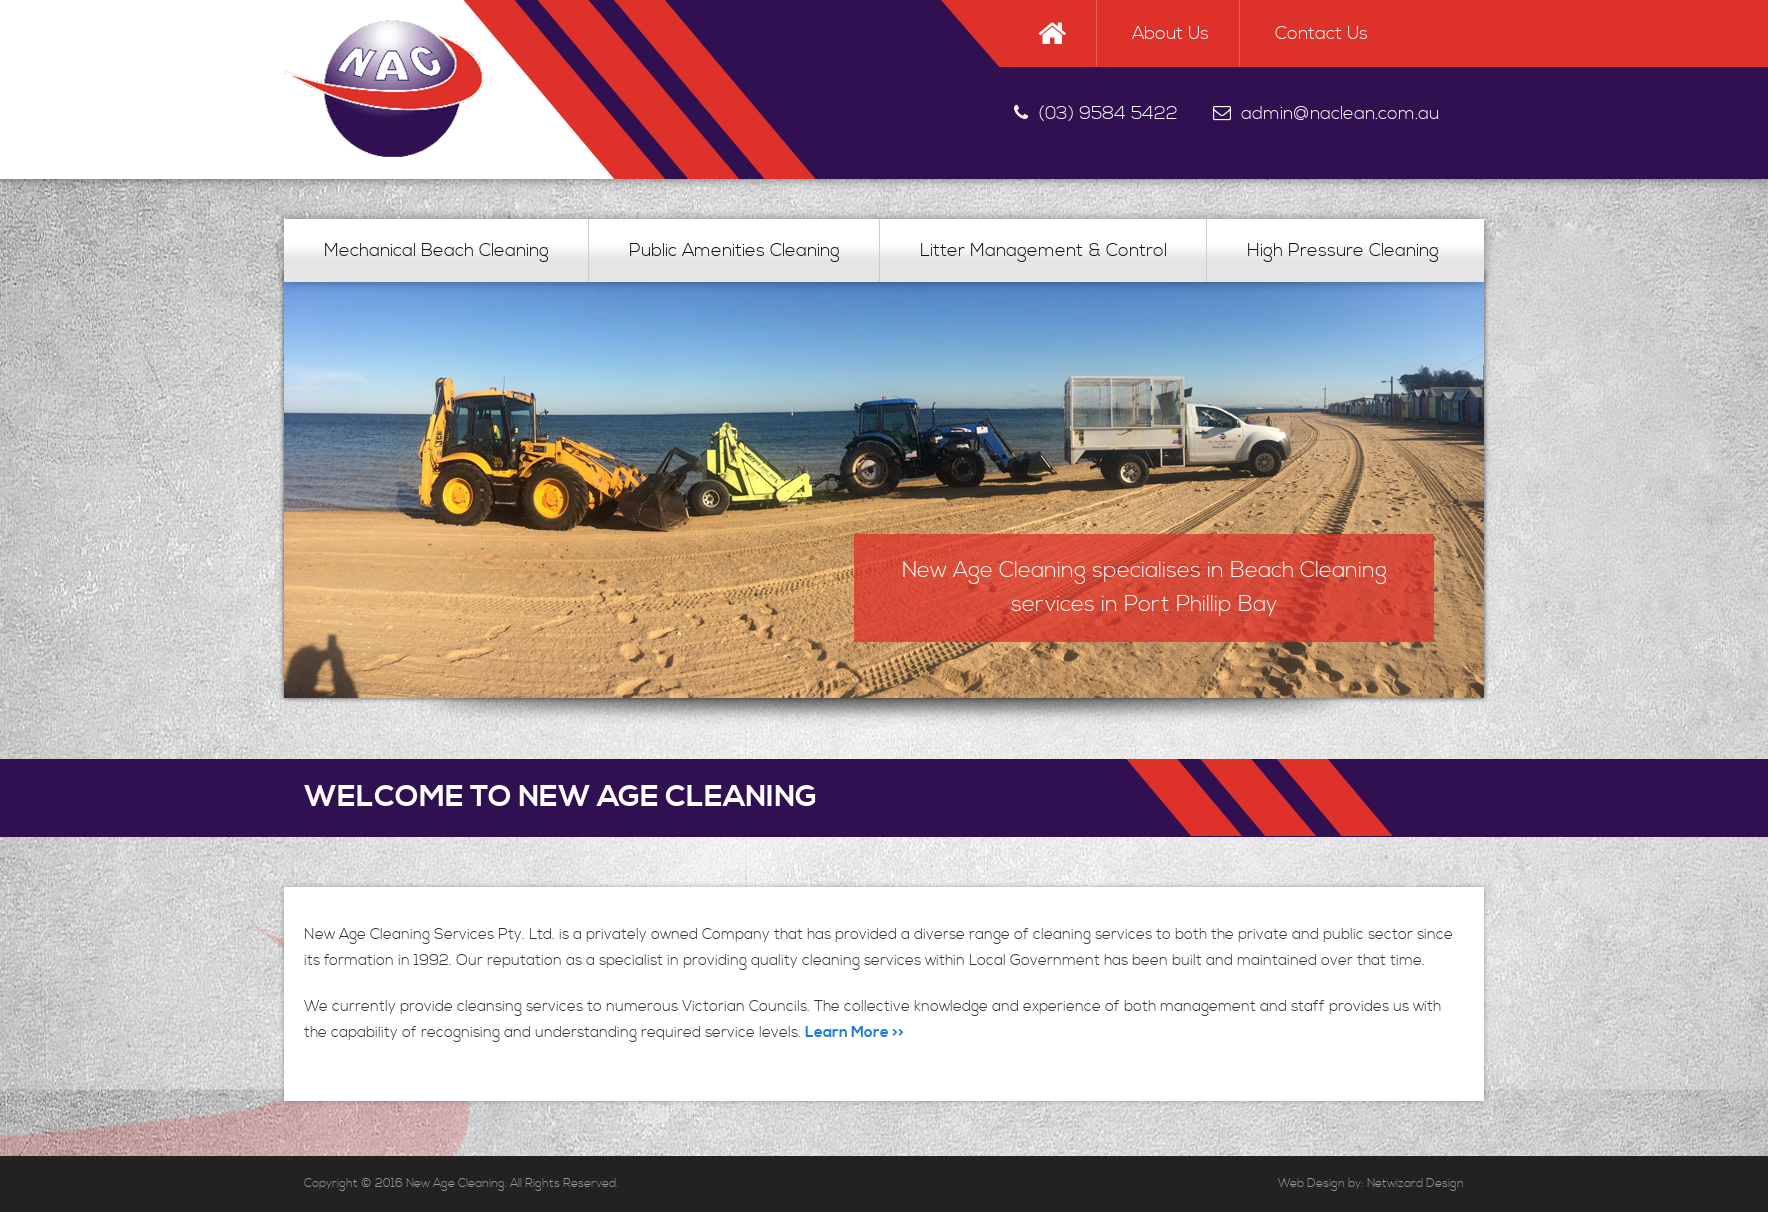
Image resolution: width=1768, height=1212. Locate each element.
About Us (1170, 33)
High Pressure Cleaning (1343, 250)
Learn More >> (854, 1032)
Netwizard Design (1415, 1183)
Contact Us (1321, 33)
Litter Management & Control (1043, 250)
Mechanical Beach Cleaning (436, 250)
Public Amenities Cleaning (734, 250)
